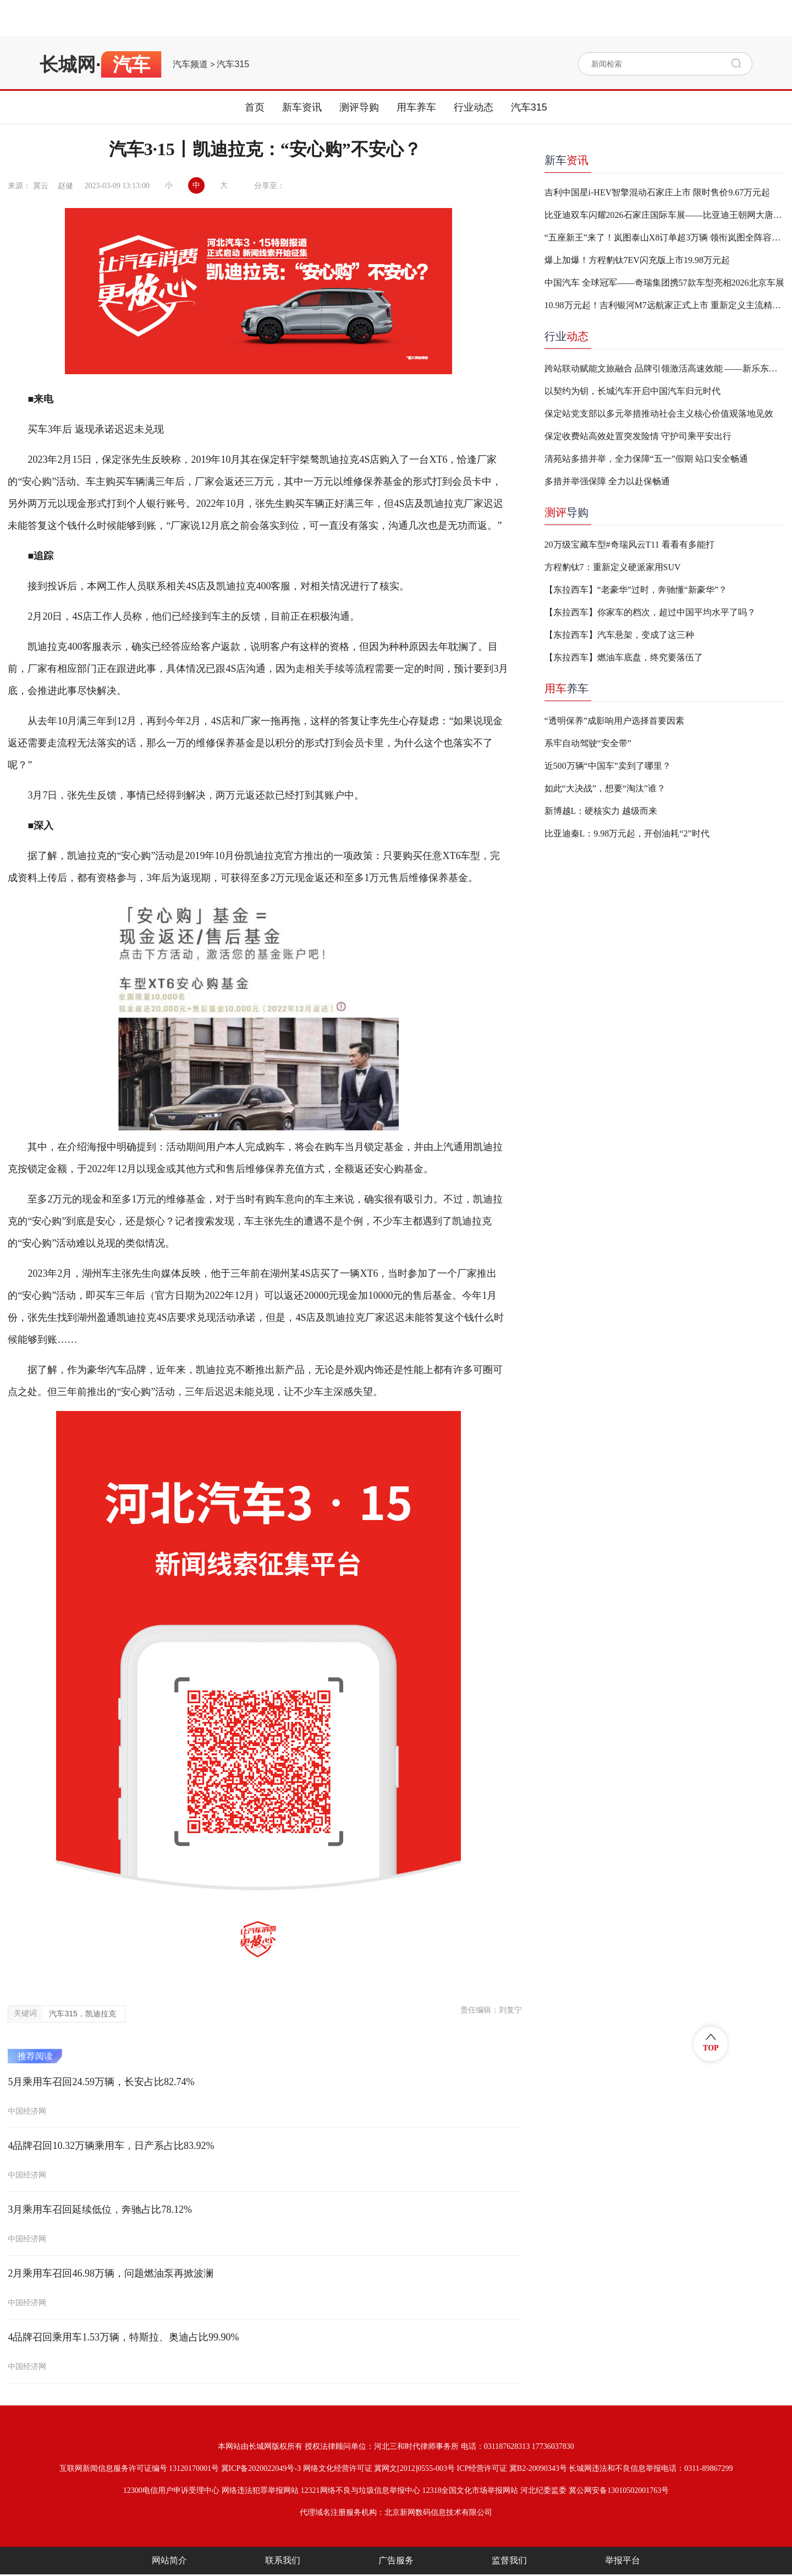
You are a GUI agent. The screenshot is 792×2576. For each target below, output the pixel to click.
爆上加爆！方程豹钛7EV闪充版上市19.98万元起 (637, 260)
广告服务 (396, 2560)
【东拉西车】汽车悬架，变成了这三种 (619, 634)
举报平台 (622, 2560)
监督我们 (509, 2560)
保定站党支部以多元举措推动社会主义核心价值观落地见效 (658, 413)
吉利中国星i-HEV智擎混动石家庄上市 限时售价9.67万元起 (657, 192)
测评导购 (359, 107)
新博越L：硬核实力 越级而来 (601, 811)
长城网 (68, 64)
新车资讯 (302, 107)
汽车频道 (190, 64)
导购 (566, 512)
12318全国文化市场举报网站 (470, 2490)
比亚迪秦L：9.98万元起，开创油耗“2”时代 (627, 833)
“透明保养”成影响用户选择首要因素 (614, 720)
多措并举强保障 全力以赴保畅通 (607, 481)
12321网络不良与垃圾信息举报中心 (360, 2490)
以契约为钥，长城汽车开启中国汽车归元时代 (632, 391)
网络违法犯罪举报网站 (260, 2490)
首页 (255, 107)
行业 (566, 336)
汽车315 (233, 64)
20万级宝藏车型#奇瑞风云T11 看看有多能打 (629, 544)
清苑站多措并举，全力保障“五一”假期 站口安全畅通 (646, 458)
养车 (566, 688)
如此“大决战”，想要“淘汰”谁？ (605, 788)
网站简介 (169, 2560)
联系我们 (282, 2560)
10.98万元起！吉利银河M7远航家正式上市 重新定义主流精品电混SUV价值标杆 (664, 305)
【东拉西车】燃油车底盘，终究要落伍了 (623, 657)
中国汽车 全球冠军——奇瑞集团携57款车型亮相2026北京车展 (664, 282)
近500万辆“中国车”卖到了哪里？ (607, 765)
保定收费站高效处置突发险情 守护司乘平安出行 (638, 436)
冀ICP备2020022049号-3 (261, 2468)
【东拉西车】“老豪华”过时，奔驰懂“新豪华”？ (635, 589)
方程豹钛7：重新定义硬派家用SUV (612, 567)
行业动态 (473, 107)
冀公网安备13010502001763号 (619, 2490)
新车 (566, 160)
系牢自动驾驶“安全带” (587, 743)
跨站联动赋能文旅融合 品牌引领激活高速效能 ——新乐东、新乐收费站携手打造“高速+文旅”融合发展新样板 (664, 368)
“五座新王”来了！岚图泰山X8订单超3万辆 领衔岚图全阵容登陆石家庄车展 (664, 237)
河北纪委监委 (543, 2490)
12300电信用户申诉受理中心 (171, 2490)
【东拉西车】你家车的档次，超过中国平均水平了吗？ (650, 612)
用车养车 (416, 107)
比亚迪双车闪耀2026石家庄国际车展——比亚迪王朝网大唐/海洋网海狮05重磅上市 (664, 215)
